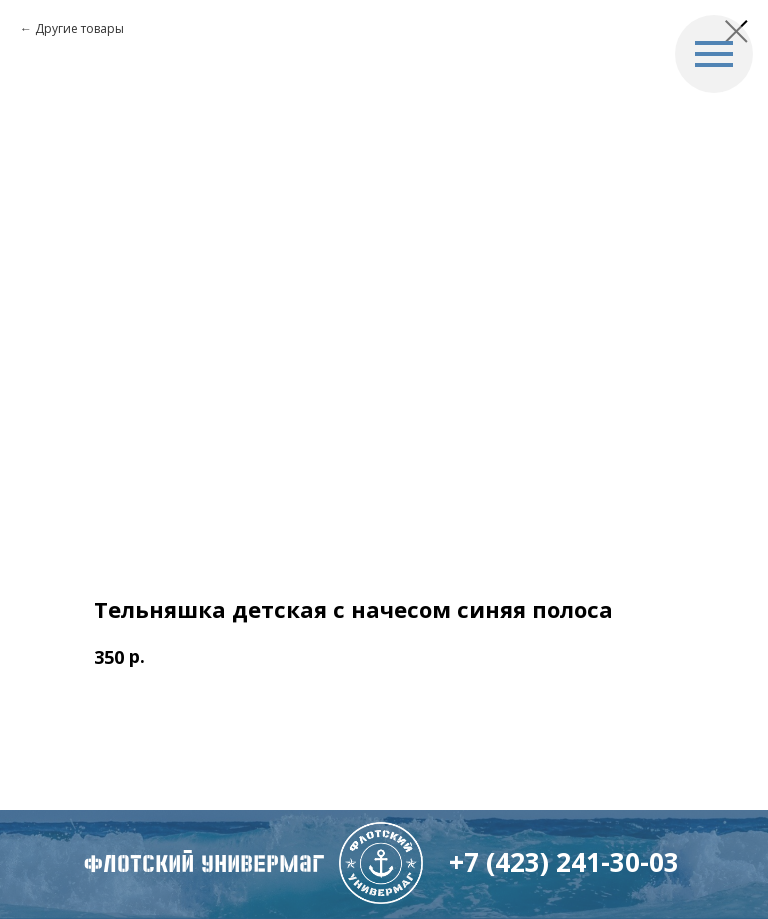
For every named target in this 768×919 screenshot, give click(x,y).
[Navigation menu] (714, 54)
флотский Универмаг (204, 864)
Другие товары (79, 28)
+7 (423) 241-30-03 (564, 862)
